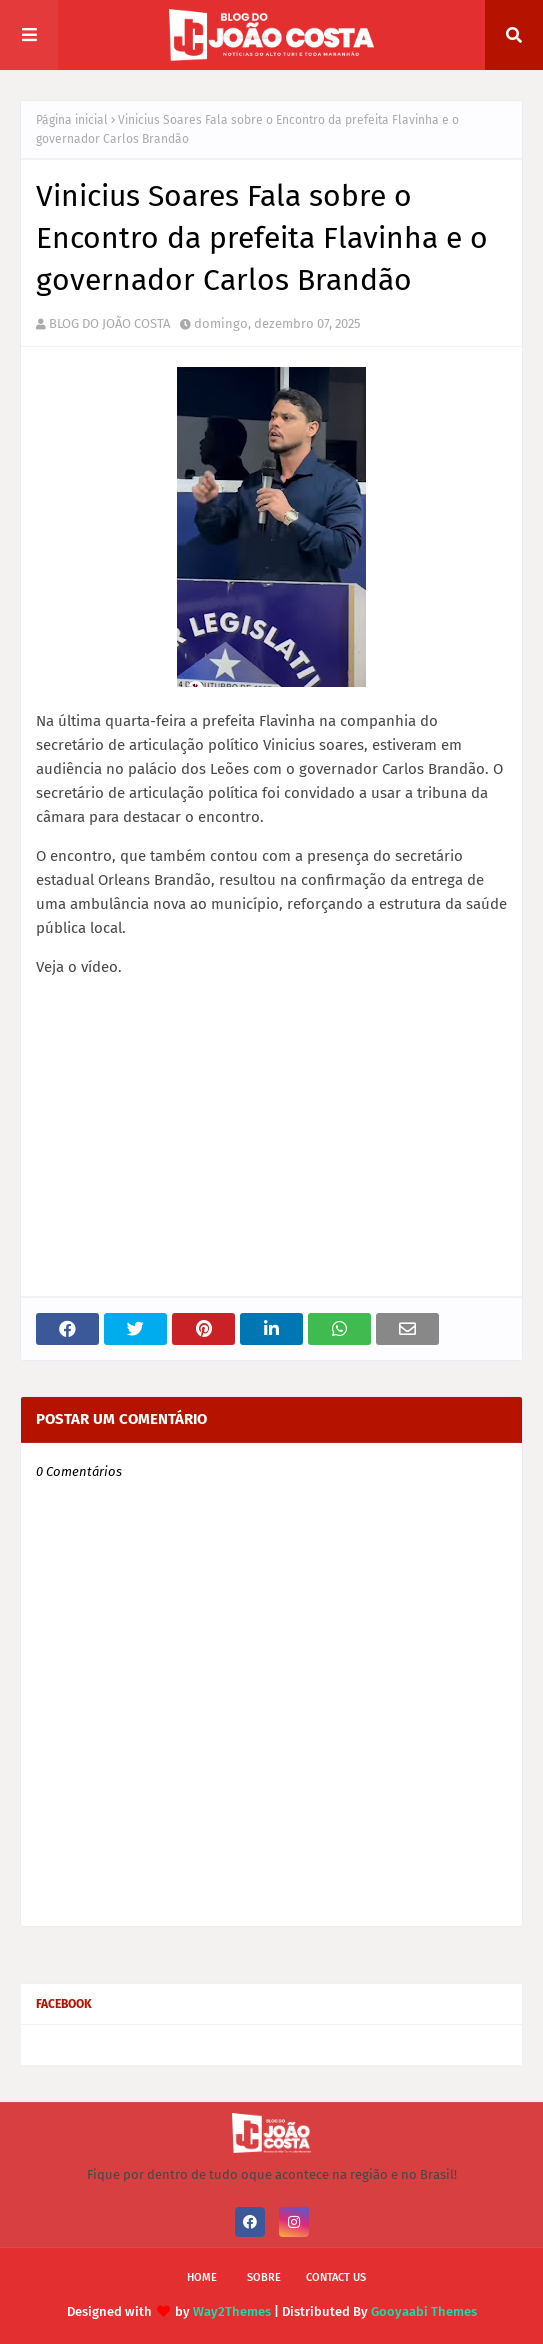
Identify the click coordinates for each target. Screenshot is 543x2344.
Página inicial (72, 120)
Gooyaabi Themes (424, 2311)
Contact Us (336, 2277)
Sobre (264, 2277)
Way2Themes (232, 2311)
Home (202, 2277)
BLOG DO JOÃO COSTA (109, 323)
